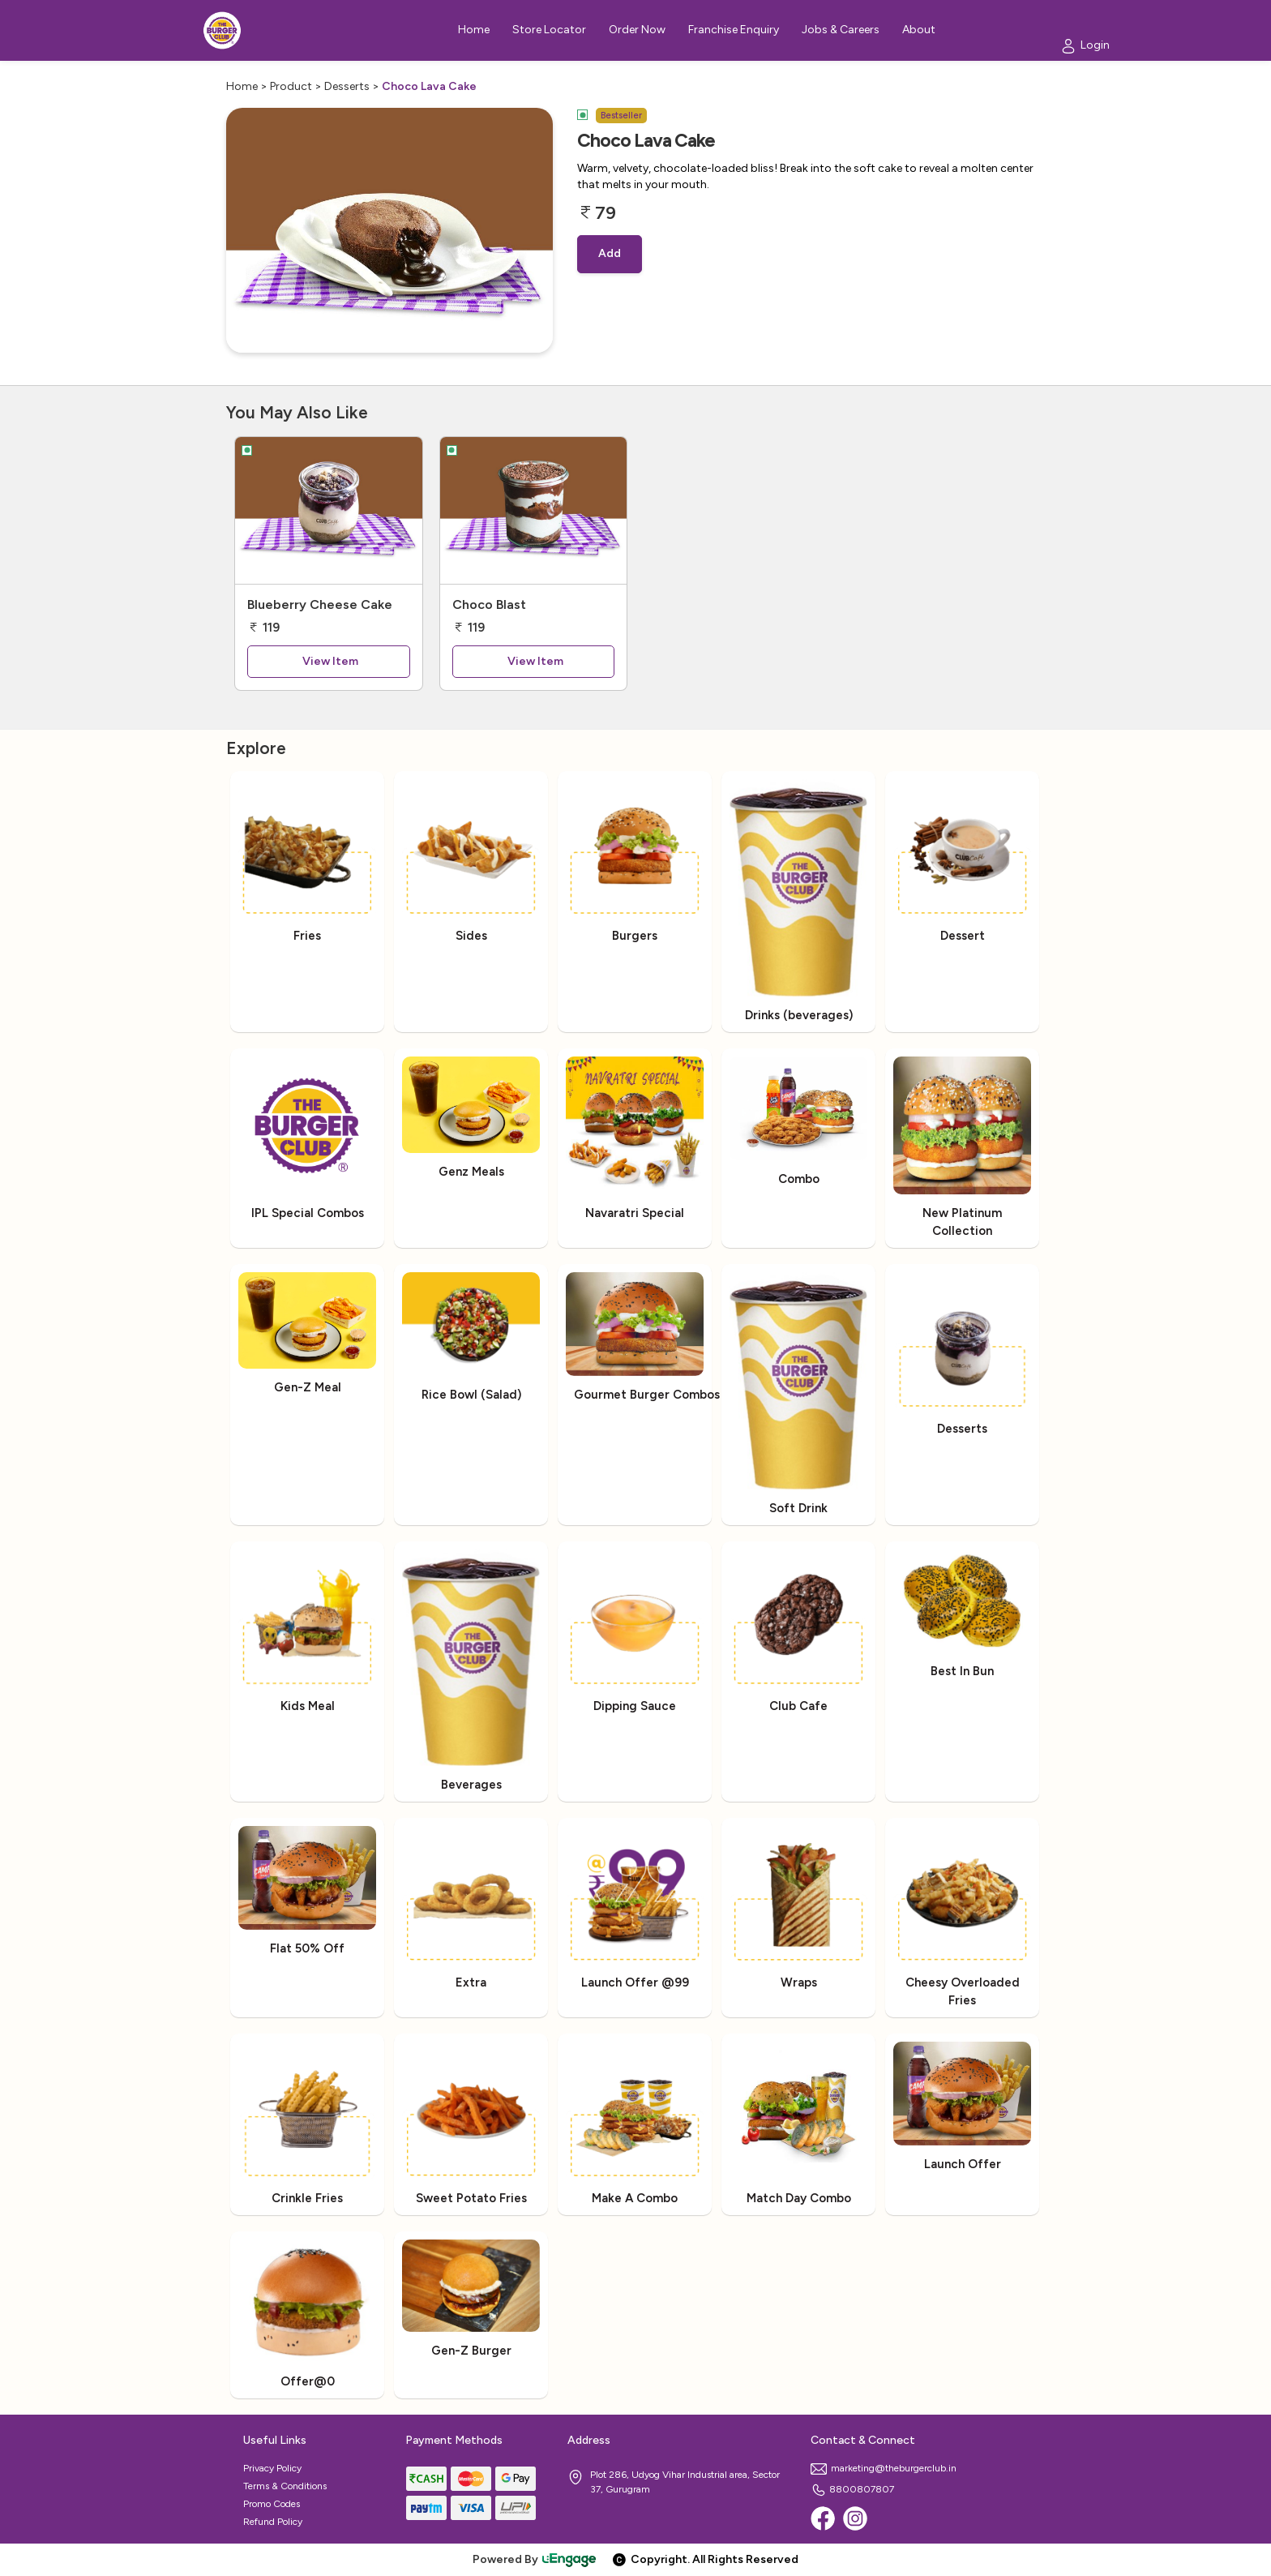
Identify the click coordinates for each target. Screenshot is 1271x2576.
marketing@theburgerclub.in (883, 2468)
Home (242, 86)
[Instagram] (855, 2518)
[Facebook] (823, 2518)
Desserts (347, 86)
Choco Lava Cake (429, 86)
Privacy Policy (272, 2468)
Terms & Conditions (285, 2486)
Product (291, 86)
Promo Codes (271, 2504)
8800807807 (852, 2489)
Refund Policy (272, 2521)
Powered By (535, 2559)
